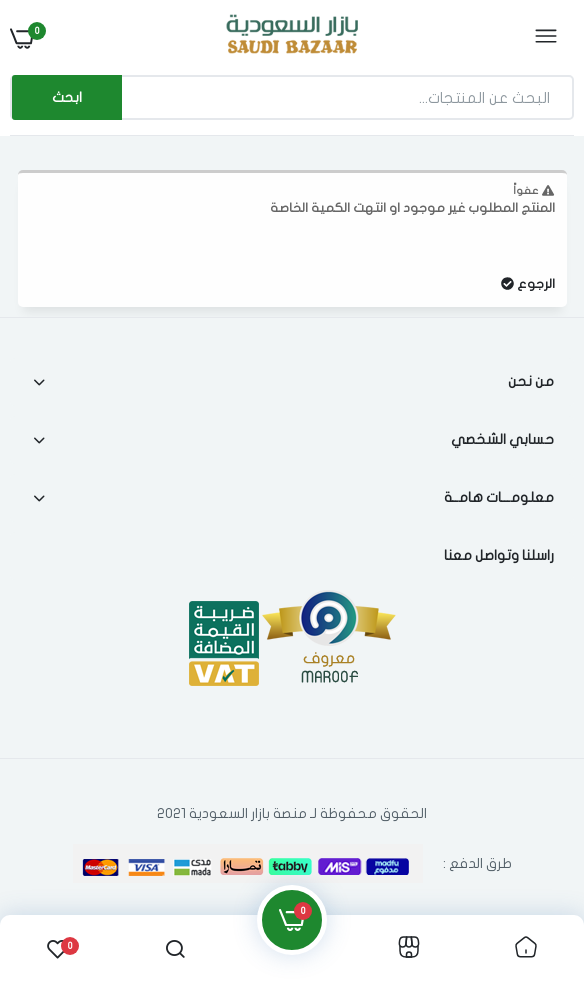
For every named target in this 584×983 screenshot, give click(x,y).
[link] (526, 949)
